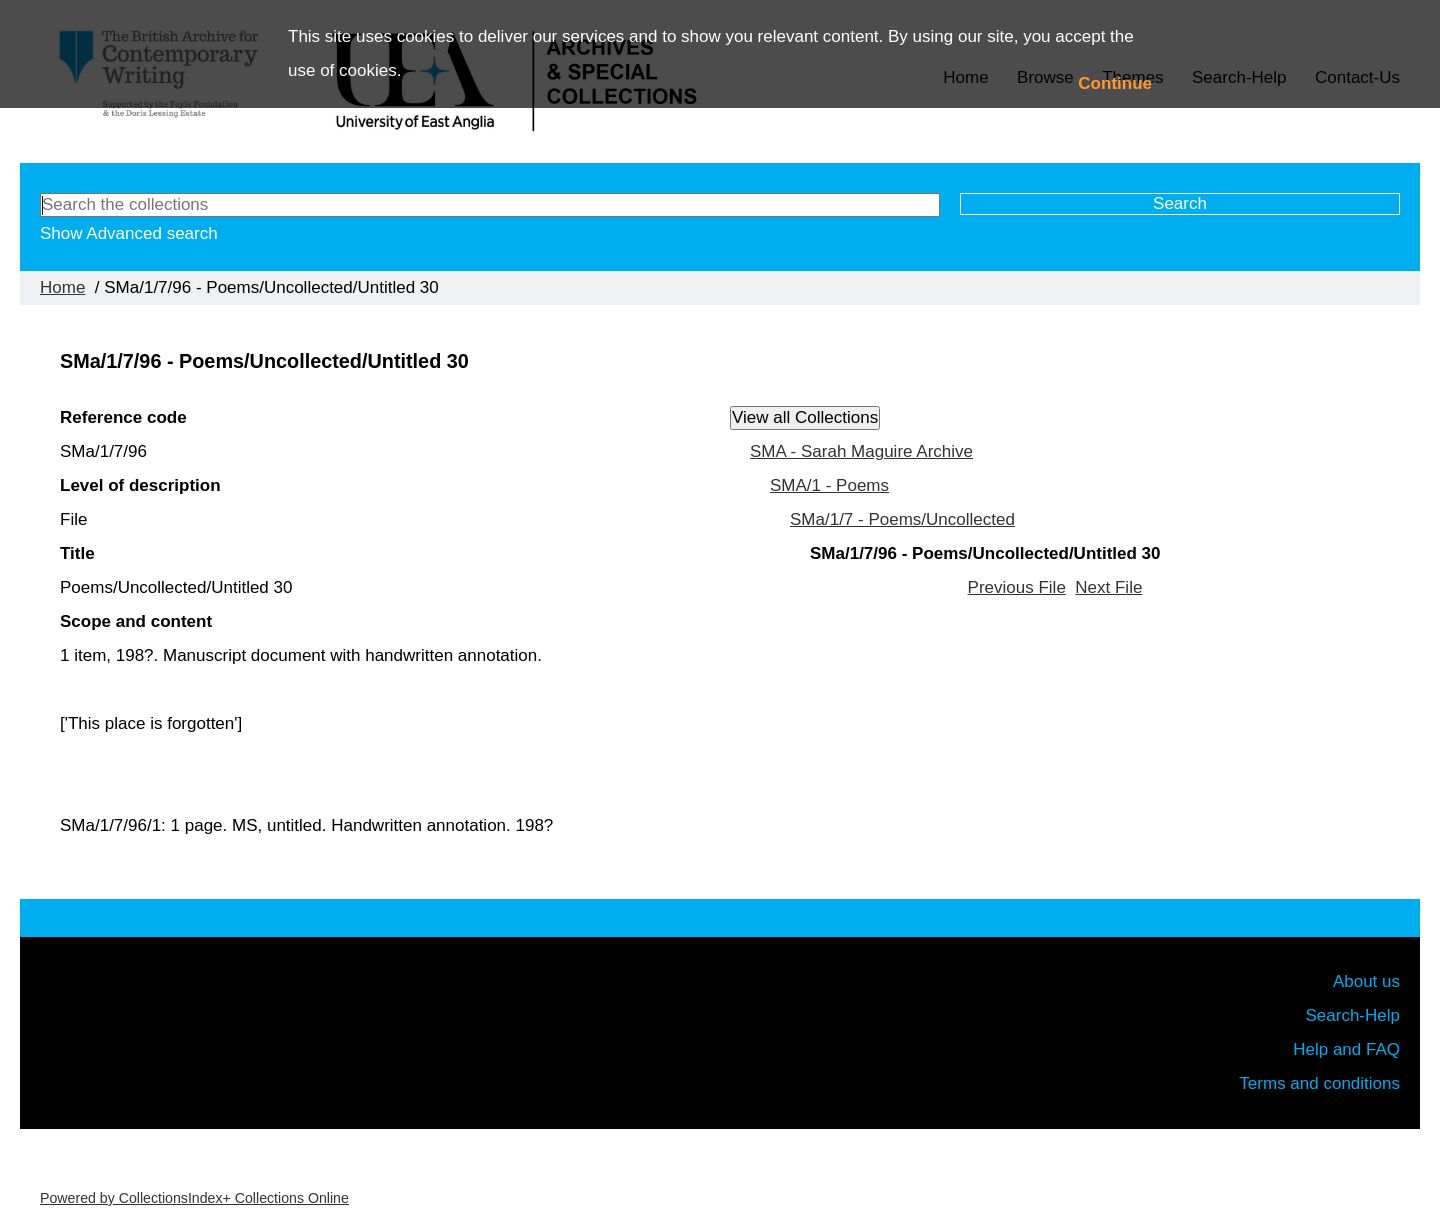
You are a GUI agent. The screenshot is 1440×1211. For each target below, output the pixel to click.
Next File (1108, 587)
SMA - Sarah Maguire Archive (861, 451)
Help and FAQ (1346, 1049)
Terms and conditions (1319, 1083)
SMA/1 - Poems (829, 485)
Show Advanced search (129, 233)
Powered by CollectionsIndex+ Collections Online (194, 1198)
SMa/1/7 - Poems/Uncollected (902, 519)
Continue (1115, 83)
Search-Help (1353, 1015)
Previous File (1017, 587)
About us (1366, 981)
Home (62, 287)
